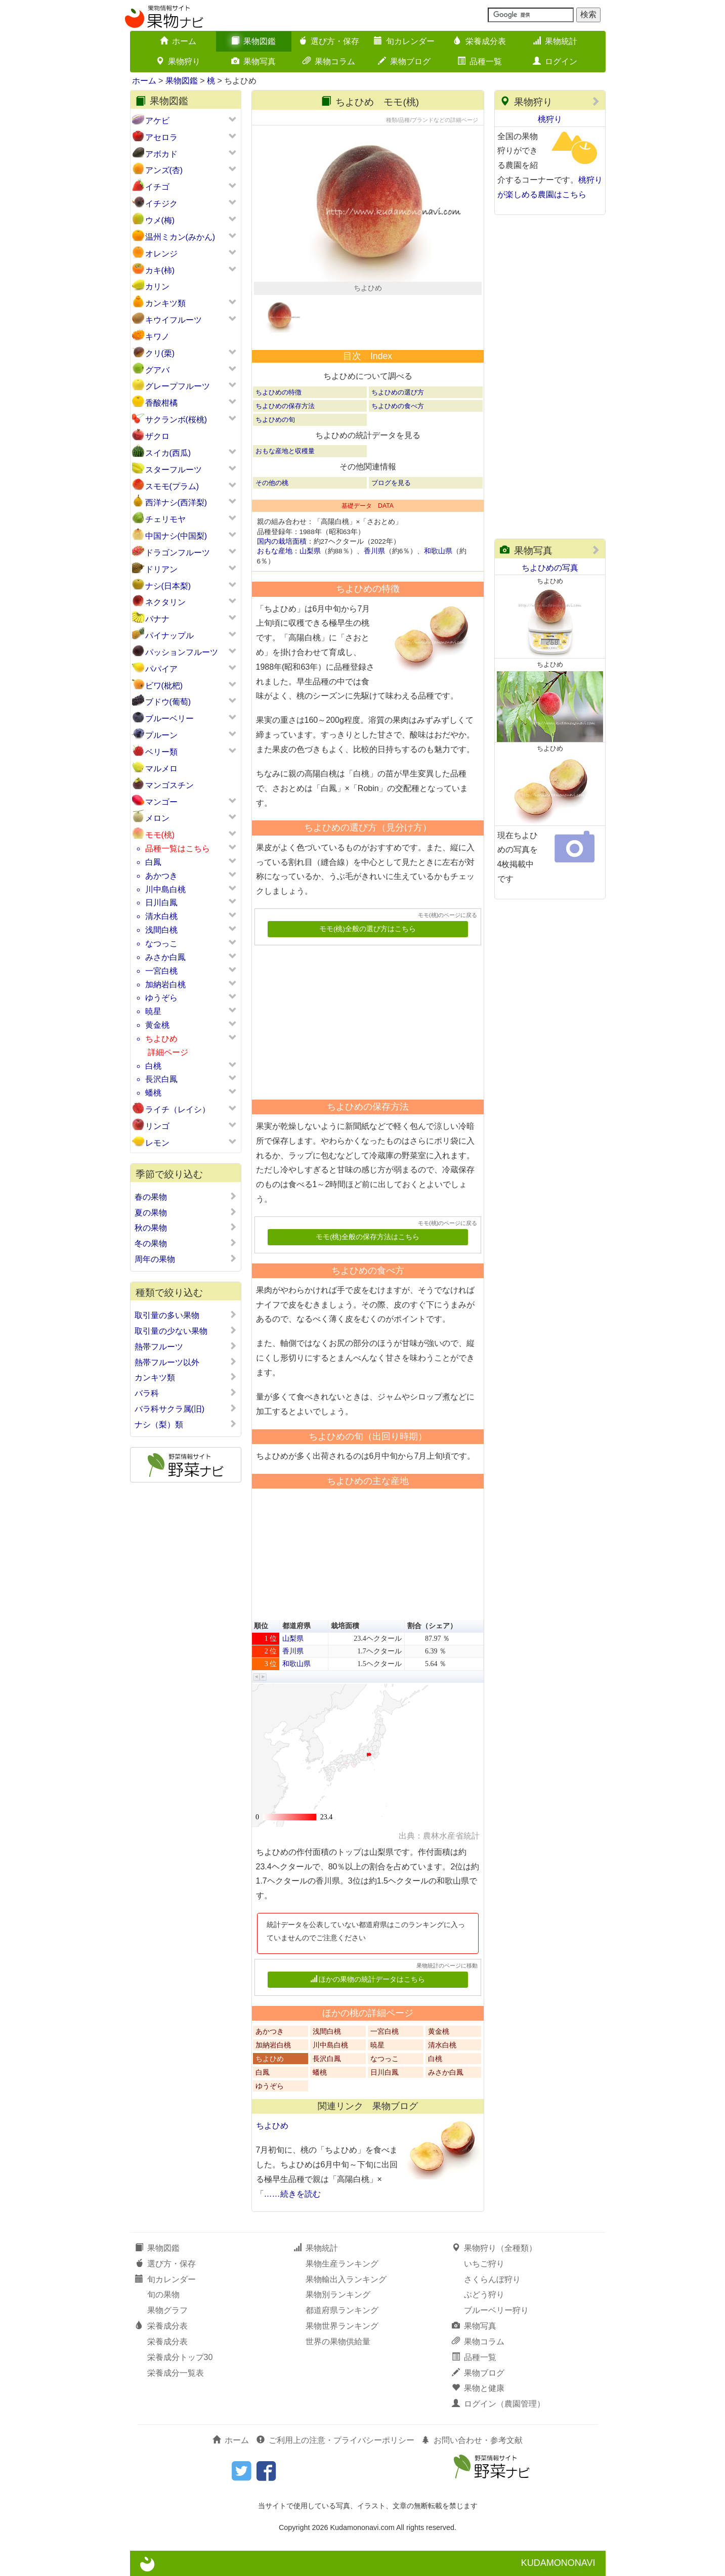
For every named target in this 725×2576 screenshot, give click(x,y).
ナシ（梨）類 (186, 1424)
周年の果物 (186, 1258)
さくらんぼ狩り (492, 2279)
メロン (157, 818)
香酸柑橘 (161, 403)
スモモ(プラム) (172, 486)
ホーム (178, 41)
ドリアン (161, 569)
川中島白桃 (165, 889)
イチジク (161, 203)
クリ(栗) (160, 353)
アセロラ (161, 137)
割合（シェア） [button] (432, 1626)
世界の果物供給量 (338, 2341)
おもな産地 (274, 551)
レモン (157, 1143)
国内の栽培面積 (282, 541)
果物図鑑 (253, 41)
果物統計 (555, 41)
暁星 (153, 1011)
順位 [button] (261, 1626)
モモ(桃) (160, 835)
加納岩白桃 (165, 984)
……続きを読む (292, 2194)
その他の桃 (271, 483)
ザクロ (157, 436)
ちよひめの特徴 (278, 392)
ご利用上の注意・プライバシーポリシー (335, 2440)
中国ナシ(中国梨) (176, 536)
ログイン (555, 61)
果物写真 (253, 61)
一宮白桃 (161, 971)
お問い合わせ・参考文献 (472, 2440)
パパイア (161, 669)
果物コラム (329, 61)
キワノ (157, 336)
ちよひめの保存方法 (285, 406)
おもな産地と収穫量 (285, 451)
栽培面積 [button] (345, 1626)
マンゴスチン (169, 785)
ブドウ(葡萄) (168, 701)
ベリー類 (161, 752)
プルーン (161, 735)
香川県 (374, 551)
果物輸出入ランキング (346, 2279)
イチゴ (157, 187)
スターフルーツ (173, 469)
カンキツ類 (165, 303)
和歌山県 (438, 551)
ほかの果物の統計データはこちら (367, 1979)
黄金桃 (157, 1025)
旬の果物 (163, 2294)
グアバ (157, 370)
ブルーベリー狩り (496, 2310)
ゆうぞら (161, 997)
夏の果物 (186, 1212)
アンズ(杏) (164, 170)
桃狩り (550, 119)
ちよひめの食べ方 (397, 406)
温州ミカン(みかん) (180, 237)
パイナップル (169, 635)
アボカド (161, 154)
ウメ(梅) (160, 220)
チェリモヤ (165, 519)
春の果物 (186, 1196)
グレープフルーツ (177, 386)
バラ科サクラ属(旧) (186, 1408)
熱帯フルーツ (186, 1346)
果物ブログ (404, 61)
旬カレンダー (404, 41)
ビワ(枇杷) (164, 685)
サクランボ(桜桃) (176, 419)
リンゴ (157, 1126)
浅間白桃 (161, 930)
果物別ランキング (338, 2294)
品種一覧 (479, 61)
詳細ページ (168, 1052)
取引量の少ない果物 (186, 1330)
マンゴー (161, 802)
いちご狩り (484, 2263)
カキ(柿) (160, 270)
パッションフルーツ (181, 652)
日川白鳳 (161, 902)
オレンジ (161, 253)
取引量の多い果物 (186, 1315)
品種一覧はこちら (177, 848)
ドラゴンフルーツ (177, 552)
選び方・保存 (328, 41)
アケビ (157, 120)
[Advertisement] (363, 1018)
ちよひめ (161, 1038)
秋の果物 (186, 1227)
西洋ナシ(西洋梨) (176, 502)
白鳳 (153, 862)
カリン (157, 286)
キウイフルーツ (173, 320)
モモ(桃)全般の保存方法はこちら (367, 1237)
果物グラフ (167, 2310)
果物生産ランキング (342, 2263)
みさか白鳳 (165, 957)
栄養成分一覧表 (175, 2373)
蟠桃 (153, 1092)
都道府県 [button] (296, 1626)
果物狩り (178, 61)
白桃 (153, 1066)
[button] (256, 1677)
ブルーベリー (169, 718)
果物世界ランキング (342, 2326)
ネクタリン (165, 602)
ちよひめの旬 (275, 419)
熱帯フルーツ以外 (186, 1362)
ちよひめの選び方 (397, 392)
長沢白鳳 (161, 1079)
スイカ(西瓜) (168, 453)
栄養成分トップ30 (180, 2357)
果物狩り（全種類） (494, 2248)
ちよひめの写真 (550, 567)
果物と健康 (478, 2388)
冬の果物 (186, 1243)
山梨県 (310, 551)
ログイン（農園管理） (498, 2403)
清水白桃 (161, 916)
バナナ (157, 619)
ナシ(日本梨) (168, 586)
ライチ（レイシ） (177, 1109)
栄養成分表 (479, 41)
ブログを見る (391, 483)
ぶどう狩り (484, 2294)
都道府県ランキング (342, 2310)
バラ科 (186, 1393)
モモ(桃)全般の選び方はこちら (367, 929)
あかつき (161, 875)
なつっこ (161, 943)
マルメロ (161, 768)
